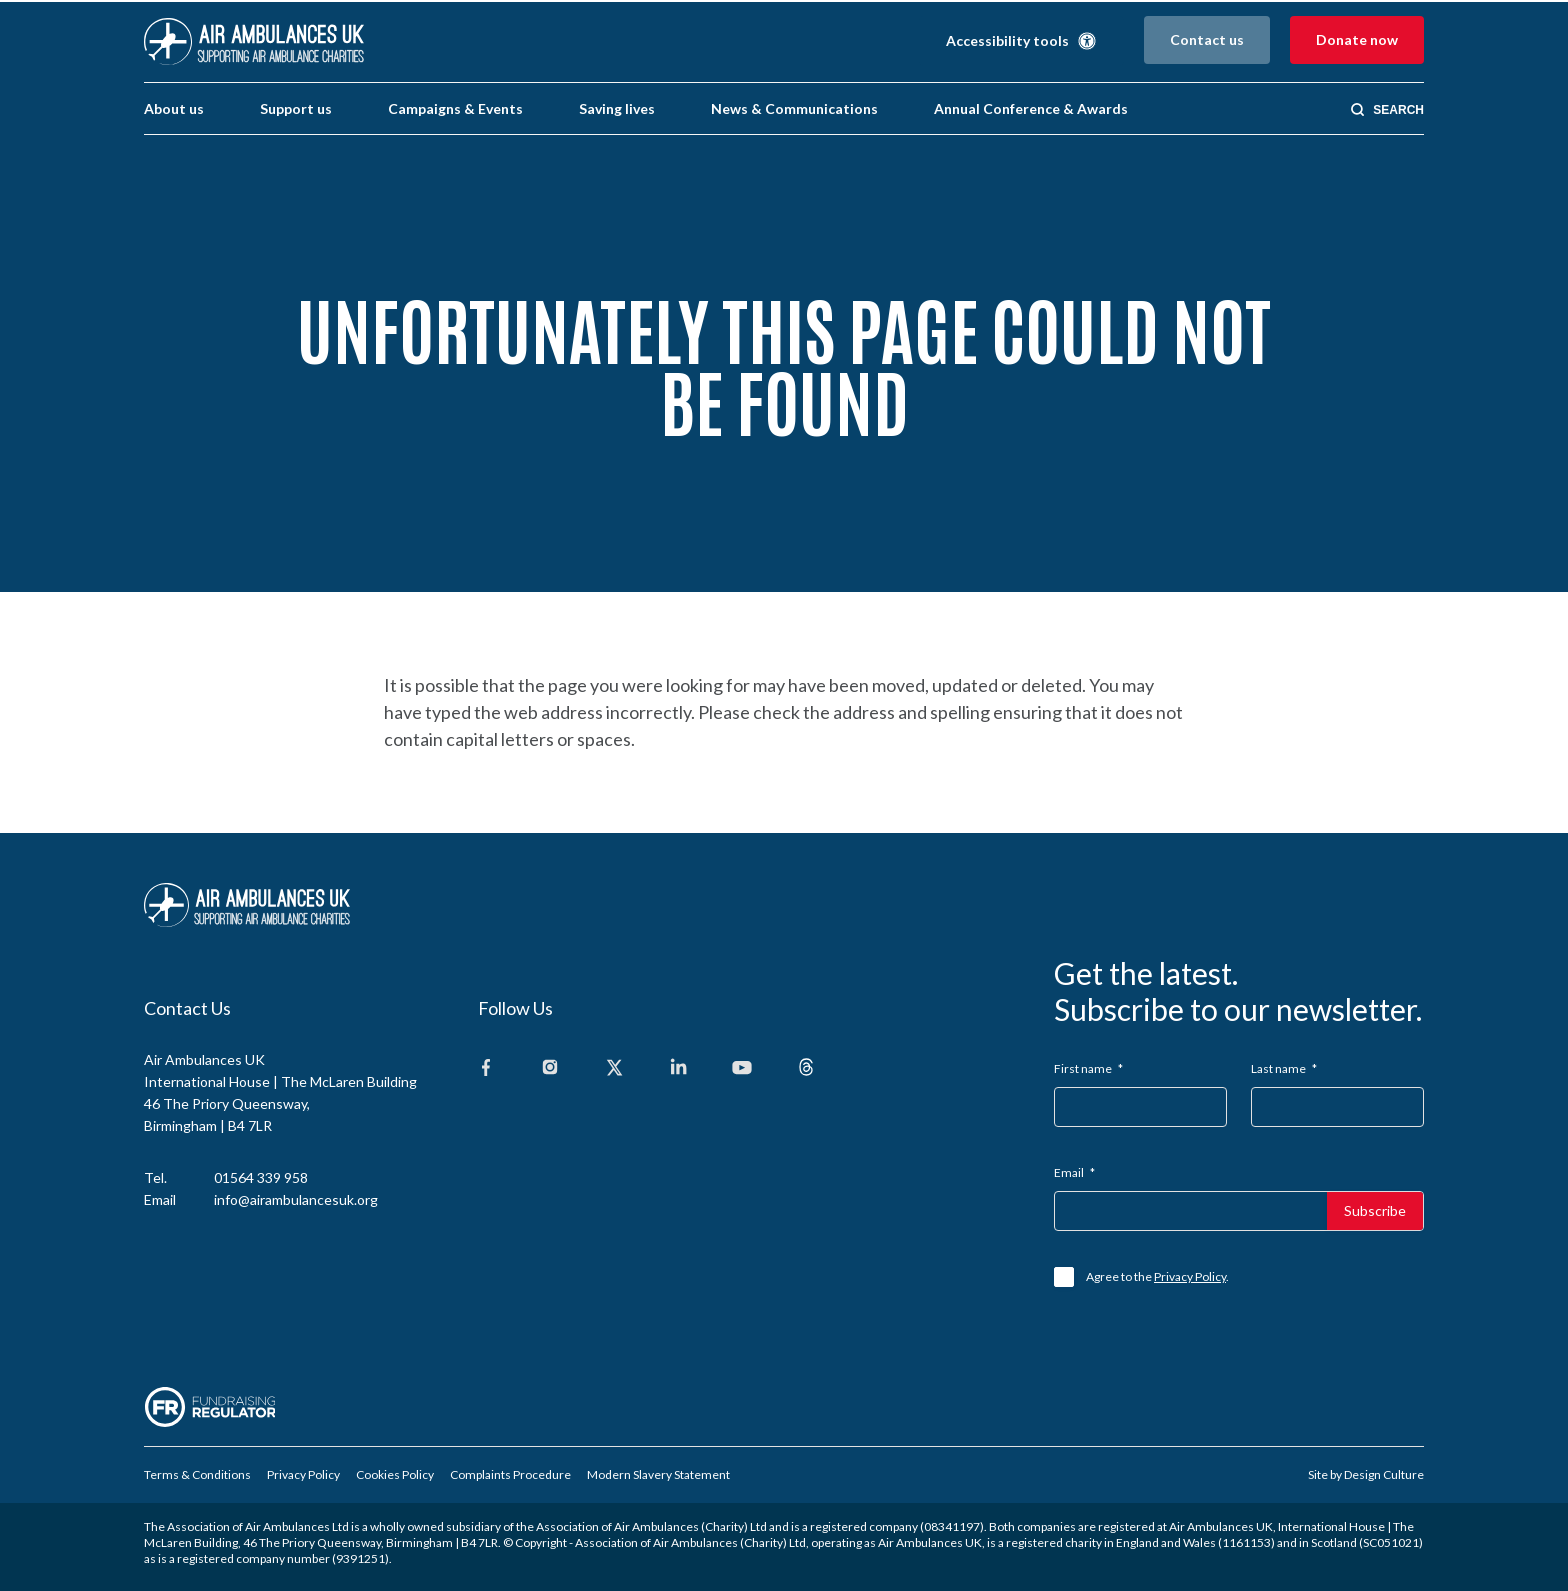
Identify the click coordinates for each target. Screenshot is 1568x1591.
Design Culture (1384, 1474)
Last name (1284, 1068)
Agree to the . (1157, 1276)
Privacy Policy (1190, 1276)
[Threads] (806, 1068)
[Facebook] (486, 1068)
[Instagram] (550, 1068)
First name (1088, 1068)
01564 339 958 (261, 1177)
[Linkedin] (678, 1068)
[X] (614, 1068)
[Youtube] (742, 1068)
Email (1074, 1172)
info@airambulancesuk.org (296, 1199)
